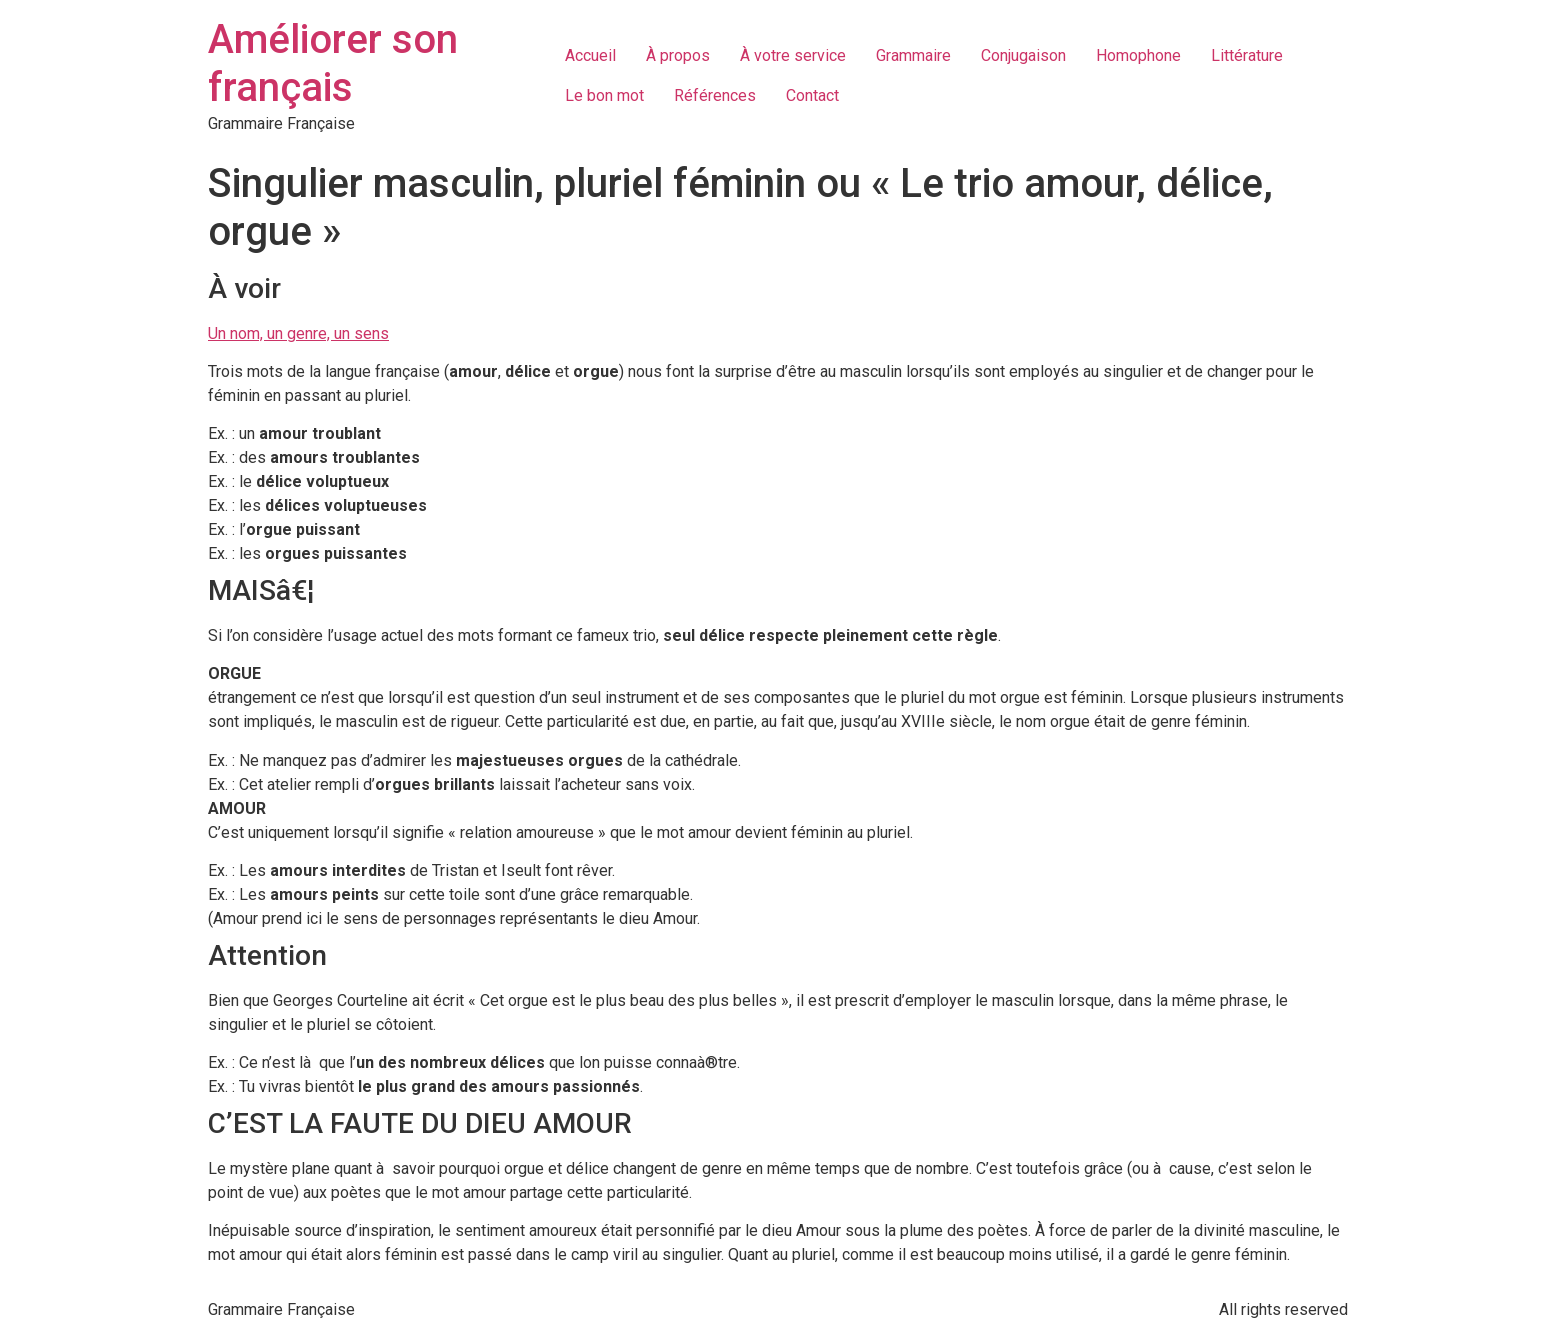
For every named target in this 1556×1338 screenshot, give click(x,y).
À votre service (793, 55)
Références (715, 95)
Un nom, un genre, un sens (298, 333)
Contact (812, 95)
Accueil (590, 55)
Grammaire (913, 55)
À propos (678, 55)
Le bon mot (604, 95)
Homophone (1138, 55)
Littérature (1247, 55)
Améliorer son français (333, 63)
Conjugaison (1023, 55)
